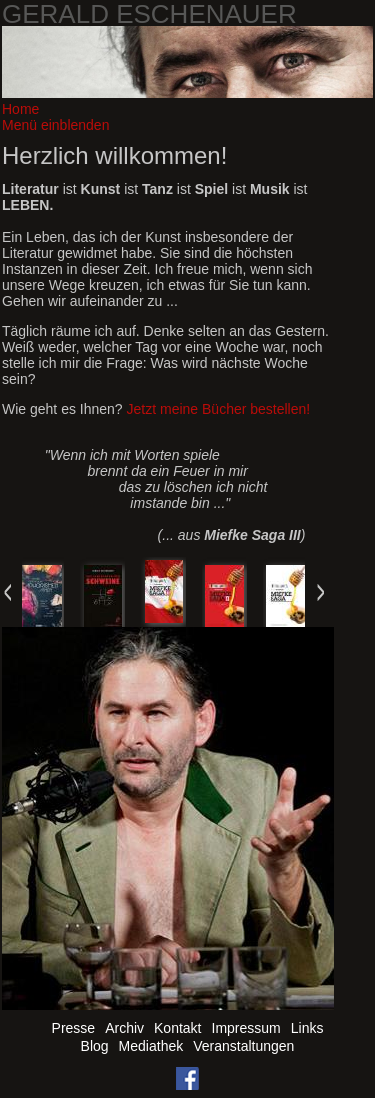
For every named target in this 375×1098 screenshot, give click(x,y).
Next (320, 592)
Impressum (246, 1028)
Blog (95, 1046)
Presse (74, 1028)
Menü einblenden (55, 125)
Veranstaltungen (243, 1046)
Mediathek (151, 1046)
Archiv (124, 1028)
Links (307, 1028)
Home (20, 109)
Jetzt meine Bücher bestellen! (219, 409)
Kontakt (177, 1028)
